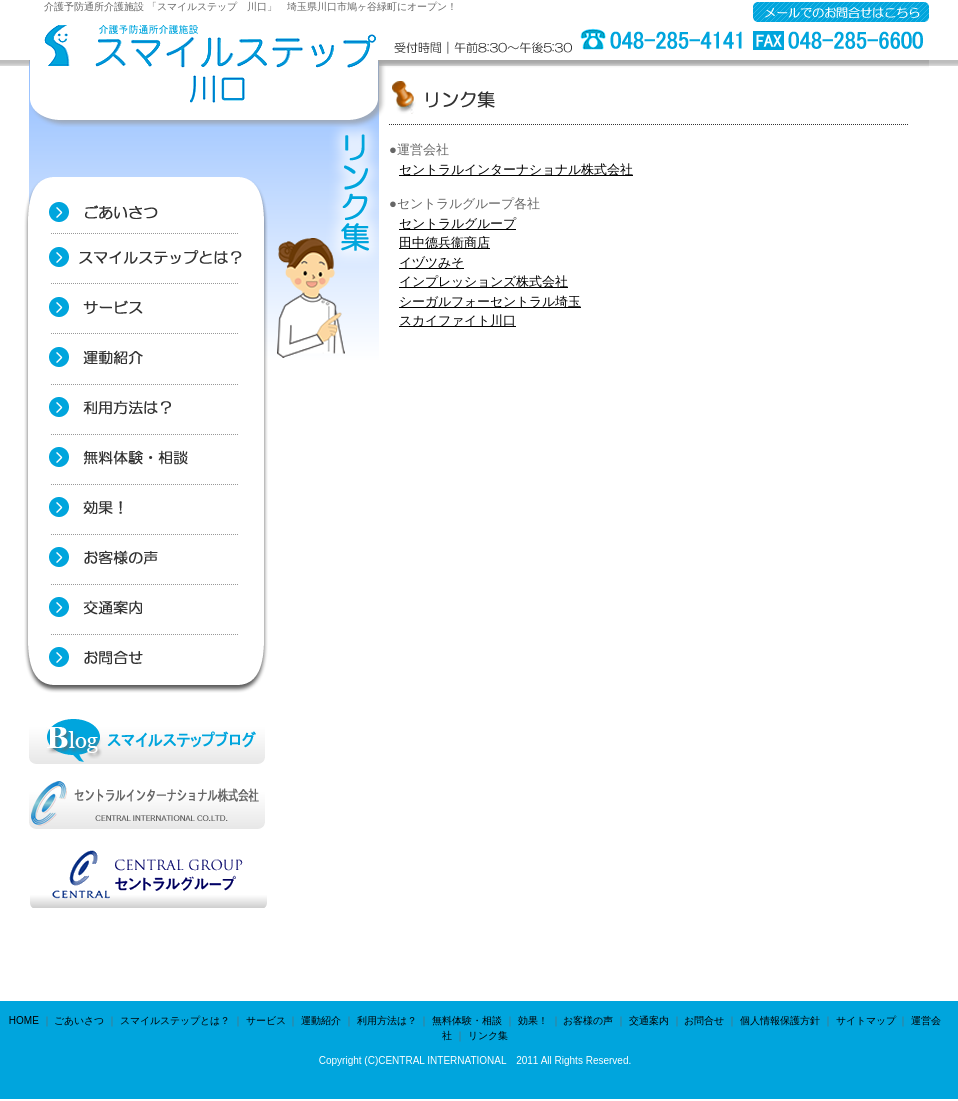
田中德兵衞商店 (444, 242)
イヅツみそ (431, 262)
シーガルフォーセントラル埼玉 (490, 301)
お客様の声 (588, 1020)
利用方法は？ (387, 1020)
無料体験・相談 (467, 1020)
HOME (24, 1020)
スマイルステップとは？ (175, 1020)
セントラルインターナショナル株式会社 (516, 169)
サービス (266, 1020)
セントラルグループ (457, 223)
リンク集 (488, 1035)
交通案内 (649, 1020)
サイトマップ (866, 1020)
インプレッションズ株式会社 (483, 281)
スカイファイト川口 (457, 320)
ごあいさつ (79, 1020)
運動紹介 (321, 1020)
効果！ (533, 1020)
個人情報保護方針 (780, 1020)
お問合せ (704, 1020)
